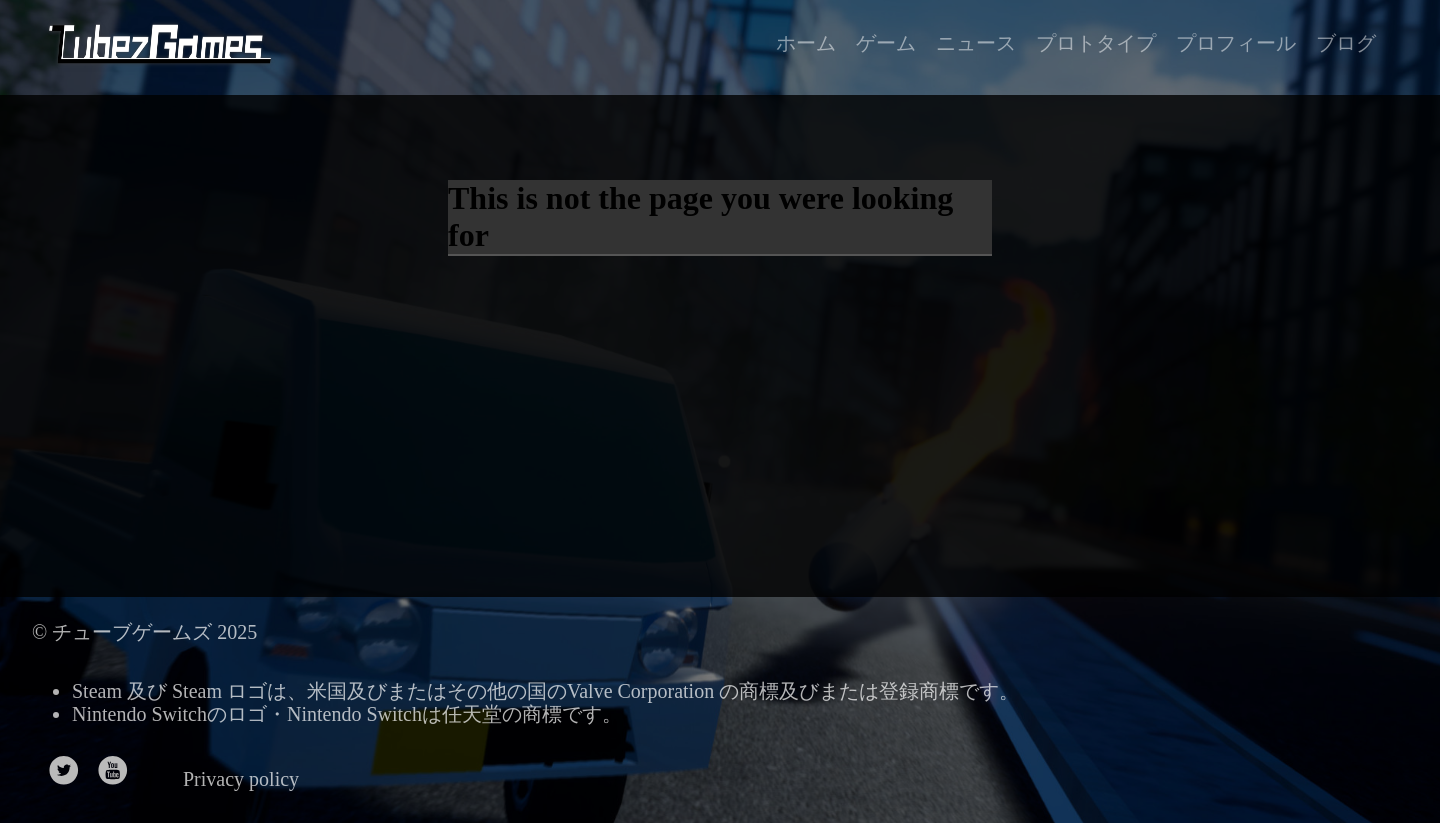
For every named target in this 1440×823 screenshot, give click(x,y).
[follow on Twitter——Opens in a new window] (70, 772)
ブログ (1346, 43)
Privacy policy (241, 779)
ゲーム (886, 43)
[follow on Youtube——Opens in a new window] (119, 772)
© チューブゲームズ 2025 (144, 632)
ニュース (976, 43)
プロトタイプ (1096, 43)
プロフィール (1236, 43)
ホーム (806, 43)
